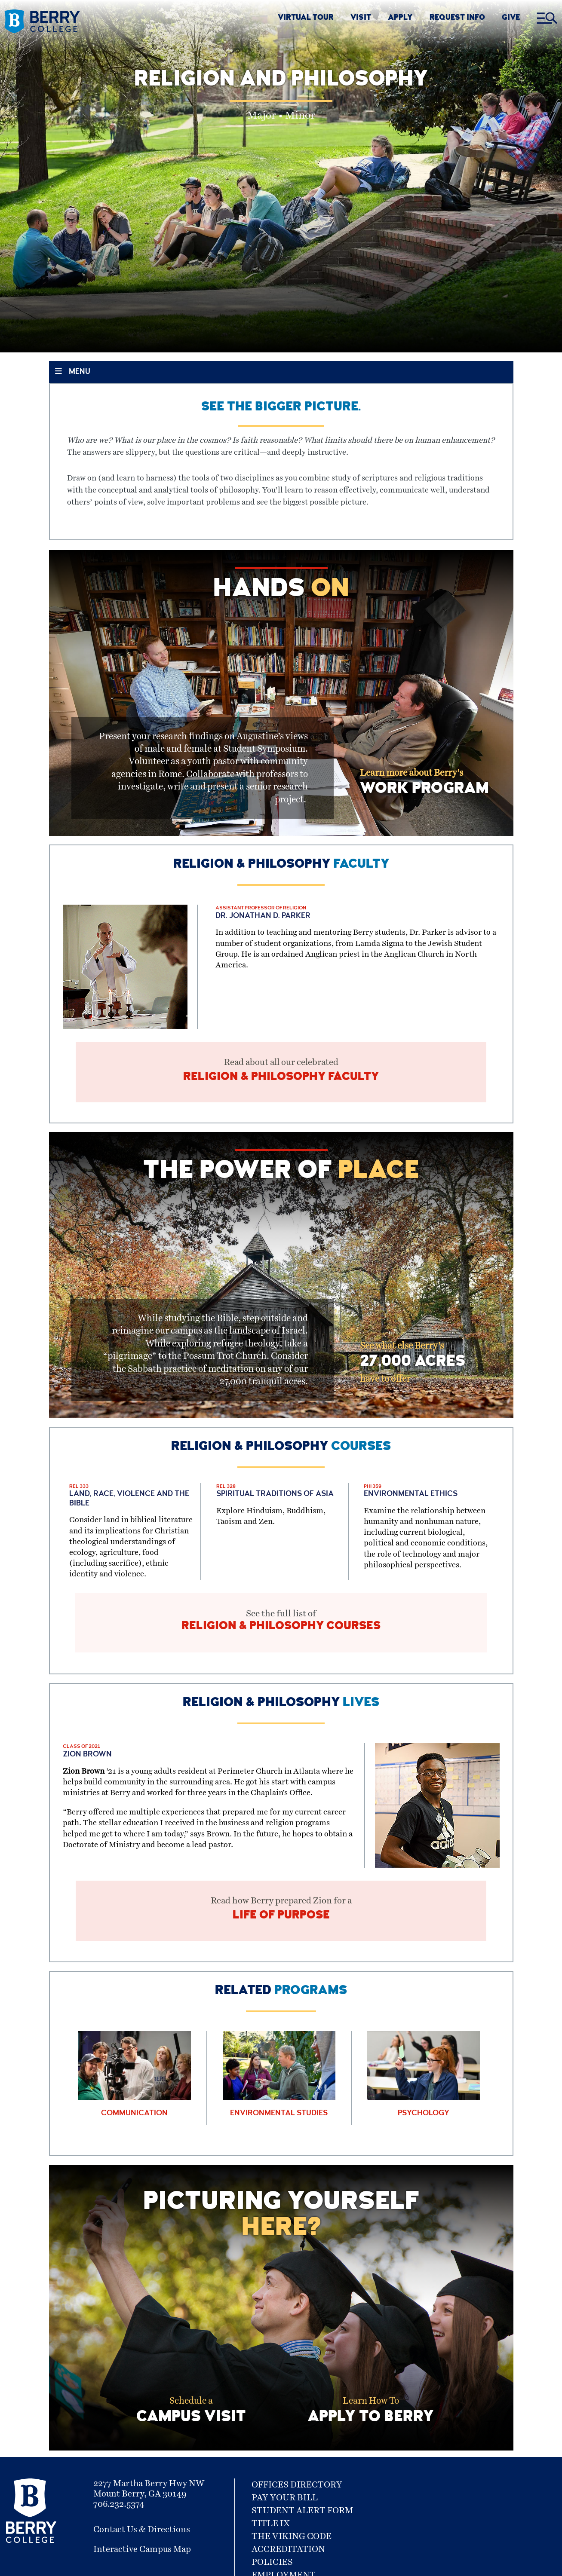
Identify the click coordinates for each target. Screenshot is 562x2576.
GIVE (511, 18)
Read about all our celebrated (281, 1074)
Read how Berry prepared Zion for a (281, 1921)
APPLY (400, 18)
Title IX (271, 2537)
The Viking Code (292, 2550)
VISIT (360, 18)
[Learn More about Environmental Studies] (279, 2088)
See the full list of (281, 1629)
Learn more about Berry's (424, 782)
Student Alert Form (302, 2524)
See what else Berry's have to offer (412, 1368)
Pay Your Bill (285, 2511)
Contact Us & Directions (141, 2543)
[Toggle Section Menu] (281, 372)
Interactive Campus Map (142, 2563)
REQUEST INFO (457, 18)
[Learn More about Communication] (134, 2088)
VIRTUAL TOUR (306, 18)
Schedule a (191, 2427)
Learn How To (370, 2427)
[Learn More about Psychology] (423, 2088)
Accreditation (288, 2563)
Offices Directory (297, 2498)
